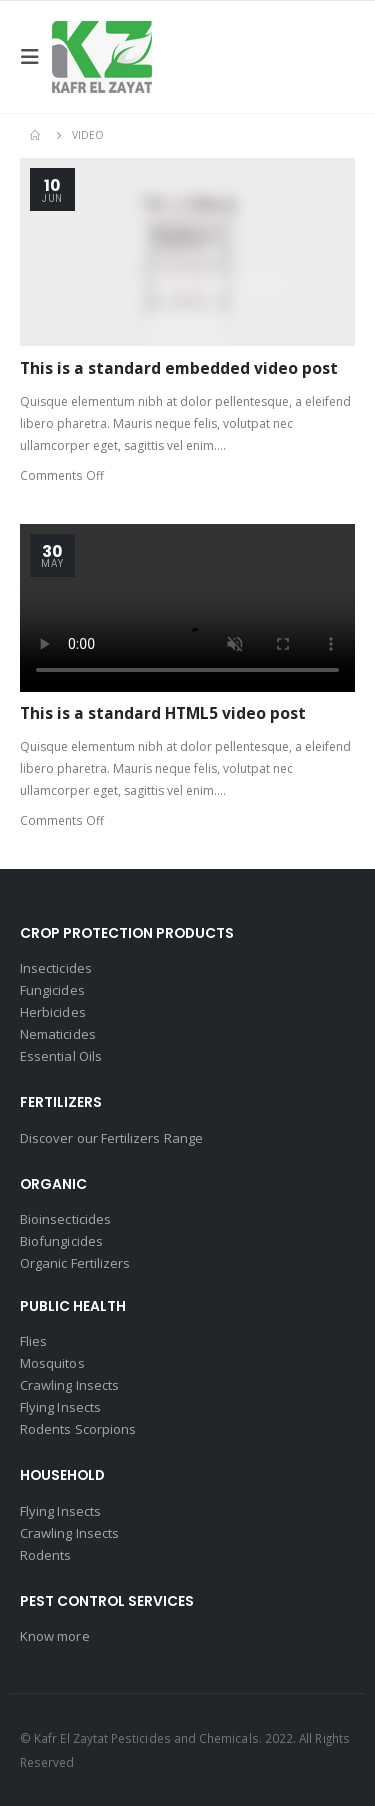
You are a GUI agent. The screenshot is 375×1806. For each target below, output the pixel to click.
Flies (33, 1341)
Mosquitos (52, 1363)
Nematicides (58, 1034)
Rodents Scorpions (78, 1429)
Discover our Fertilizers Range (111, 1138)
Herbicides (53, 1012)
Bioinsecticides (65, 1219)
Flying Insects (60, 1407)
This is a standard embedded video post (179, 368)
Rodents (45, 1555)
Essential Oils (61, 1056)
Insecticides (56, 968)
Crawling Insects (69, 1385)
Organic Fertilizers (75, 1263)
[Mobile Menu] (36, 57)
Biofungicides (61, 1241)
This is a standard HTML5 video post (163, 713)
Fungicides (52, 990)
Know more (55, 1636)
